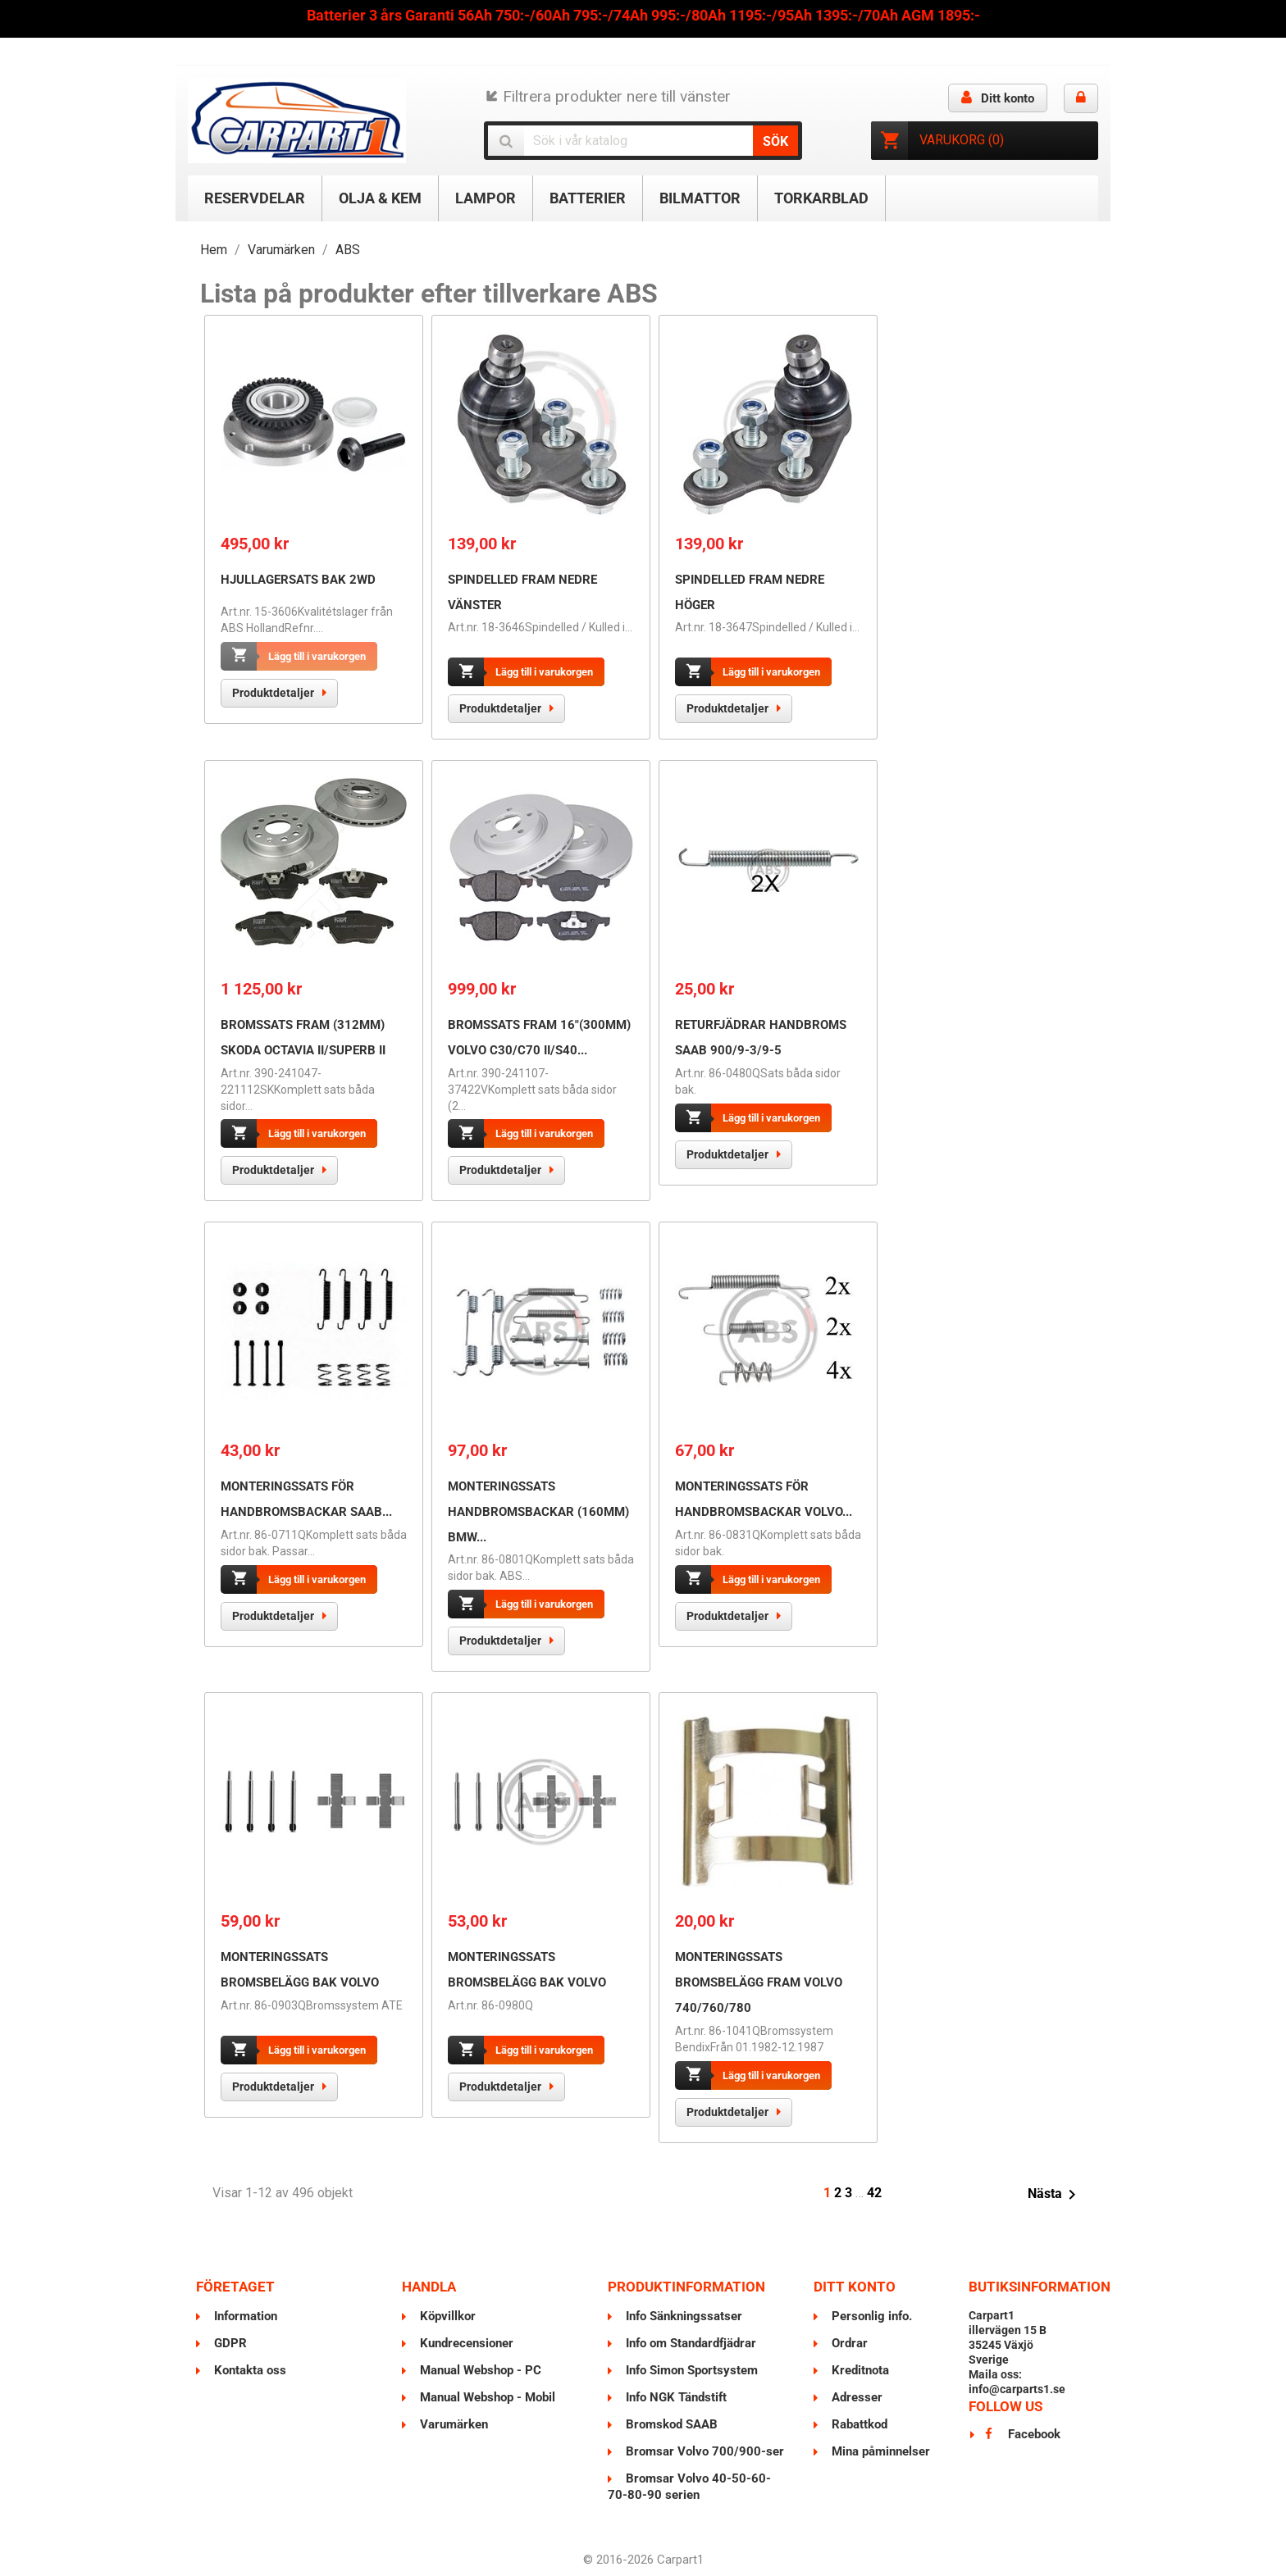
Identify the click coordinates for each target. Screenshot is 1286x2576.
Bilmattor (700, 198)
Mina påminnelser (879, 2451)
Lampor (485, 198)
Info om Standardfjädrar (689, 2343)
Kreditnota (858, 2370)
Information (244, 2316)
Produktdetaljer (273, 692)
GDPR (229, 2343)
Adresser (855, 2397)
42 (874, 2193)
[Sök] (643, 140)
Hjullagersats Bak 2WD (298, 579)
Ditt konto (855, 2286)
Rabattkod (857, 2424)
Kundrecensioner (465, 2343)
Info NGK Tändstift (674, 2397)
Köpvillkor (446, 2316)
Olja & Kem (380, 198)
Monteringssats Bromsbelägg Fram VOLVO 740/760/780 (758, 1982)
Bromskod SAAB (670, 2424)
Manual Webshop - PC (479, 2370)
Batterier (588, 198)
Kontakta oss (248, 2370)
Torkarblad (821, 198)
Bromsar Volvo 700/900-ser (703, 2451)
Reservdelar (254, 198)
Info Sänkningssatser (682, 2316)
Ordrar (848, 2343)
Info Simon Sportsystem (690, 2370)
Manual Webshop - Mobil (486, 2397)
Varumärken (452, 2424)
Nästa (1055, 2195)
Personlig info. (870, 2316)
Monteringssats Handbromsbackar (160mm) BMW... (538, 1512)
